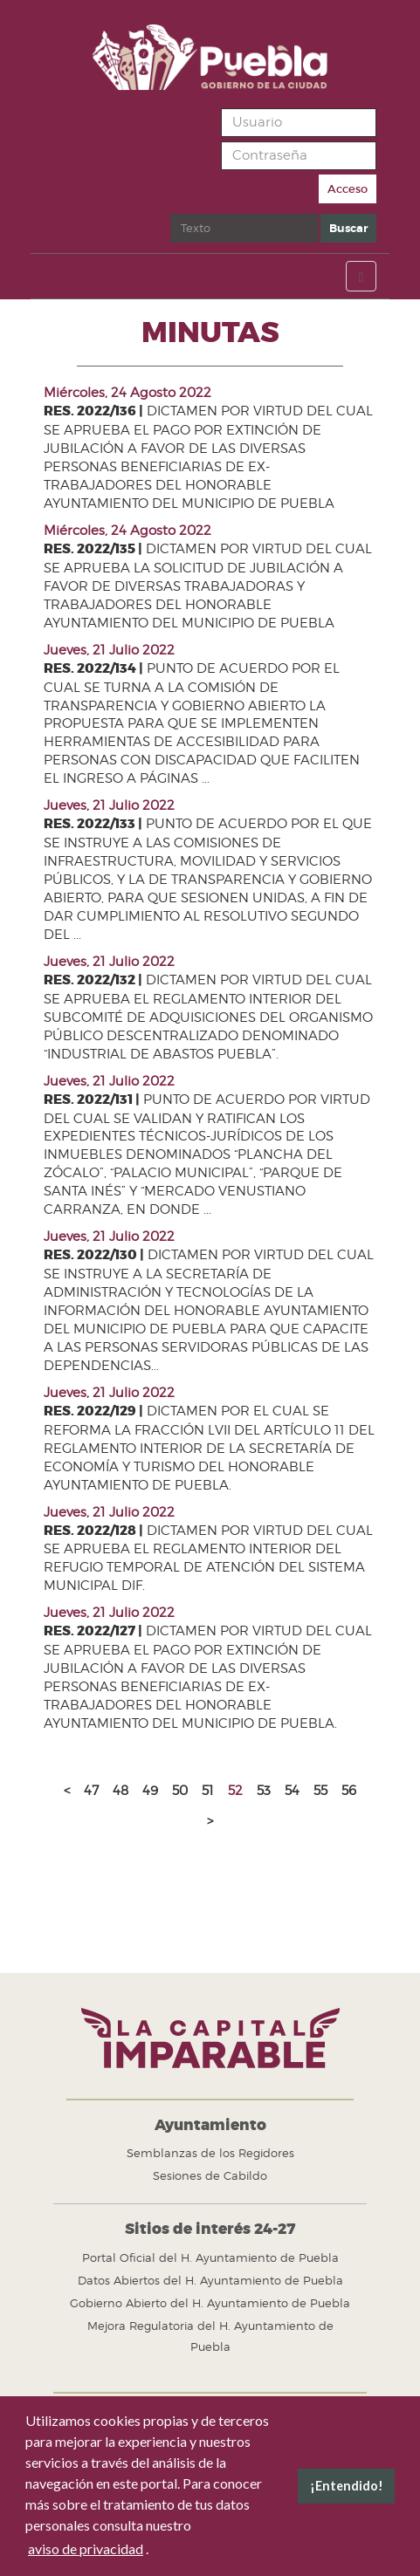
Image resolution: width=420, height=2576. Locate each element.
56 (348, 1790)
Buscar (170, 214)
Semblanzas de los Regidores (210, 2153)
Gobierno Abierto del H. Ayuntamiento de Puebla (210, 2303)
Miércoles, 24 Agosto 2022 (127, 393)
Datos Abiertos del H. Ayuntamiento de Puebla (210, 2280)
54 (292, 1790)
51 (208, 1790)
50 (180, 1790)
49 (150, 1790)
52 (235, 1790)
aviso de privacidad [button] (85, 2548)
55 (320, 1790)
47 (91, 1790)
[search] (244, 228)
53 (264, 1790)
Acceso (347, 189)
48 (120, 1790)
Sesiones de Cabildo (210, 2175)
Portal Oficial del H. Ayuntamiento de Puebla (210, 2257)
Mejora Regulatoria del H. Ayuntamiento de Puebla (210, 2336)
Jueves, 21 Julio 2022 (109, 650)
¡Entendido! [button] (346, 2485)
